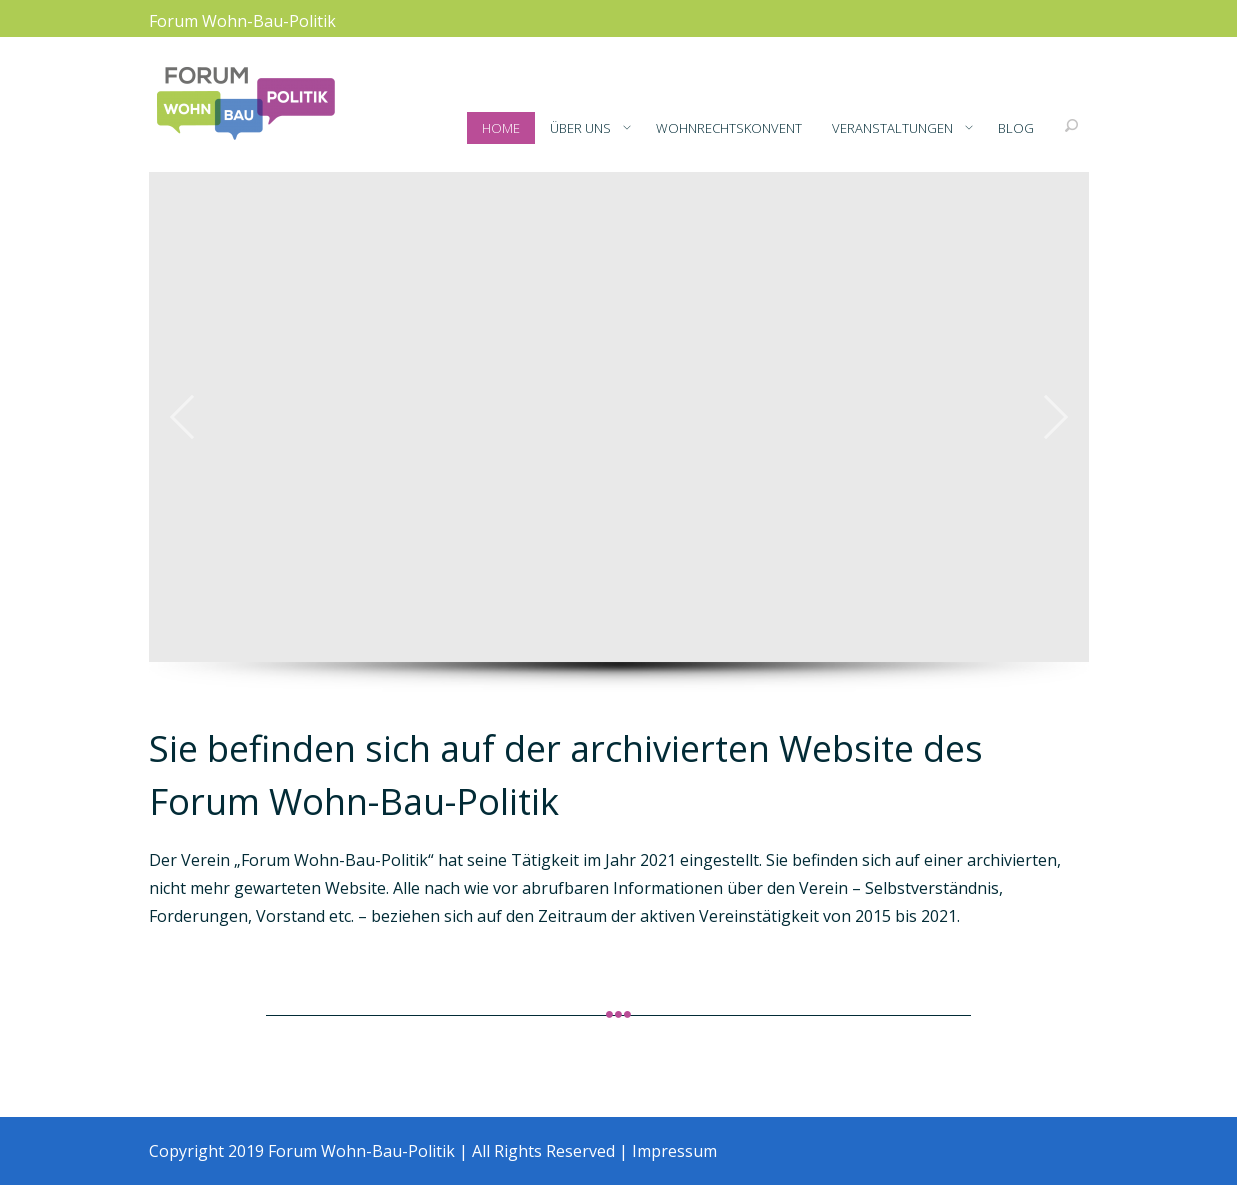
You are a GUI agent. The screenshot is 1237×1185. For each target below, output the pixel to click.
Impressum (674, 1151)
